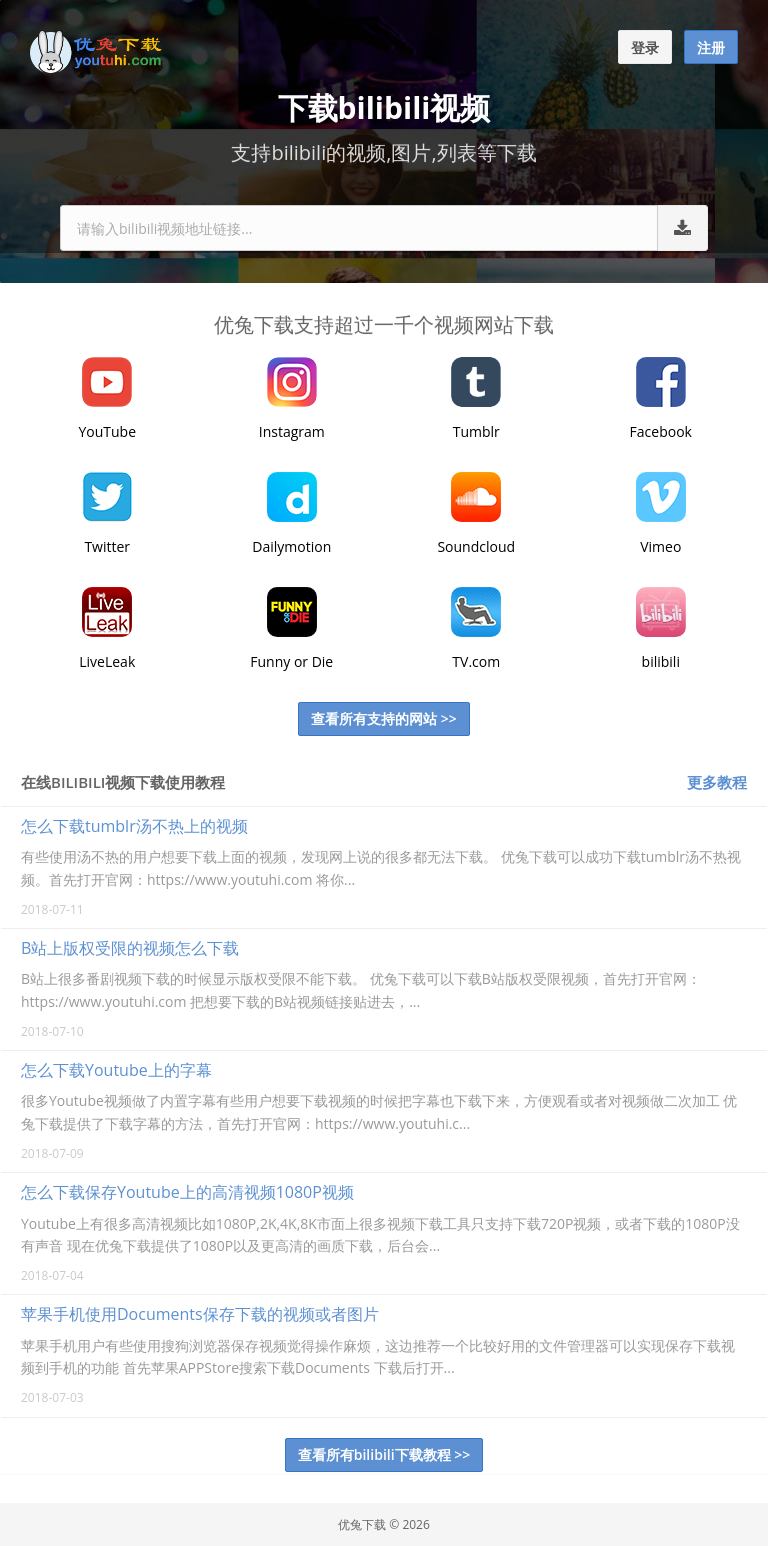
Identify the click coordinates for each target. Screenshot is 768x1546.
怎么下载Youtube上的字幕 (116, 1070)
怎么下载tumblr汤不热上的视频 (134, 826)
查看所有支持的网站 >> (384, 718)
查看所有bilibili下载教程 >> (384, 1454)
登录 (645, 47)
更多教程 (717, 782)
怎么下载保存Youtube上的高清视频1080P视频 (187, 1192)
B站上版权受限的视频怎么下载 (130, 948)
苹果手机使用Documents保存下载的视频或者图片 (200, 1314)
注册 (711, 47)
